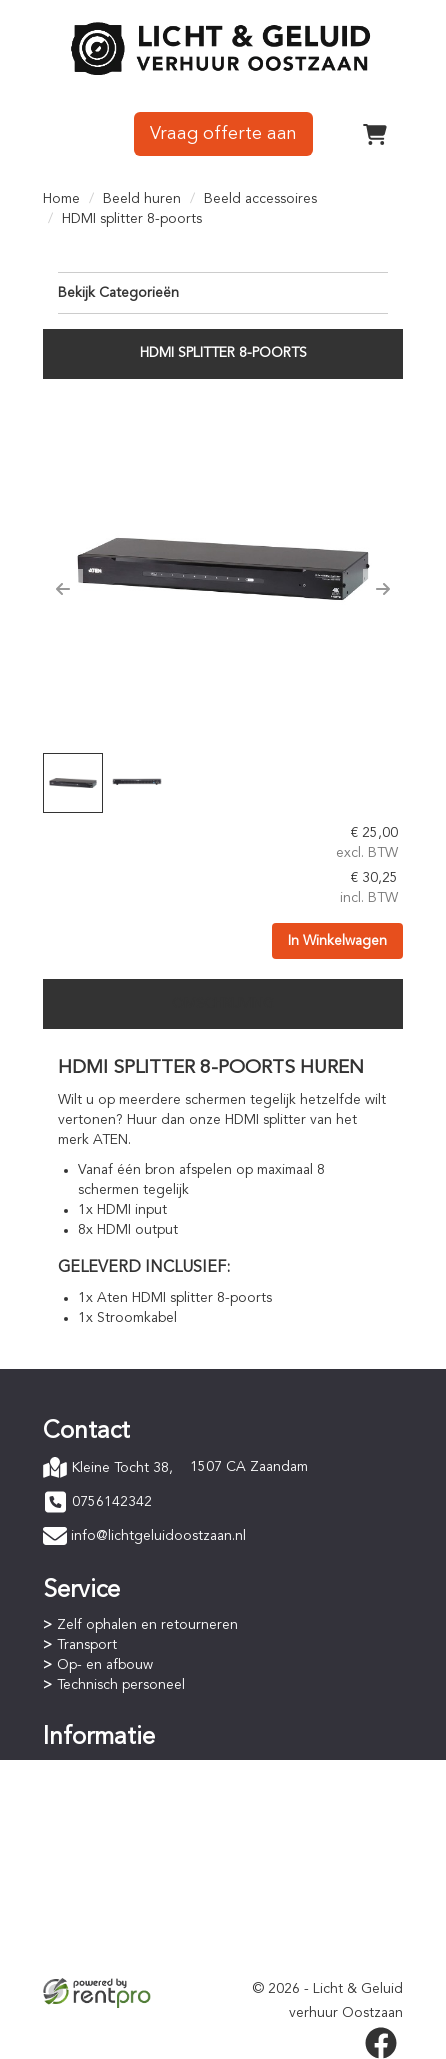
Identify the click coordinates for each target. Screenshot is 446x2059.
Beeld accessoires (260, 199)
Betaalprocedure (110, 1791)
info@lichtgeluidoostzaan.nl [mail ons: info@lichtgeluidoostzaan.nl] (158, 1536)
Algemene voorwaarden (133, 1917)
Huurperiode (97, 1811)
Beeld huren (142, 199)
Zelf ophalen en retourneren (147, 1625)
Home (61, 199)
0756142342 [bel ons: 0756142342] (112, 1502)
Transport (87, 1645)
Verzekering (95, 1957)
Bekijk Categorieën (223, 291)
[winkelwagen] (375, 134)
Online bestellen (108, 1771)
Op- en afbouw (105, 1665)
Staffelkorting (100, 1831)
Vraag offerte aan (223, 134)
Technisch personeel (121, 1685)
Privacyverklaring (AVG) (130, 1937)
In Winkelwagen (337, 941)
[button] (63, 589)
